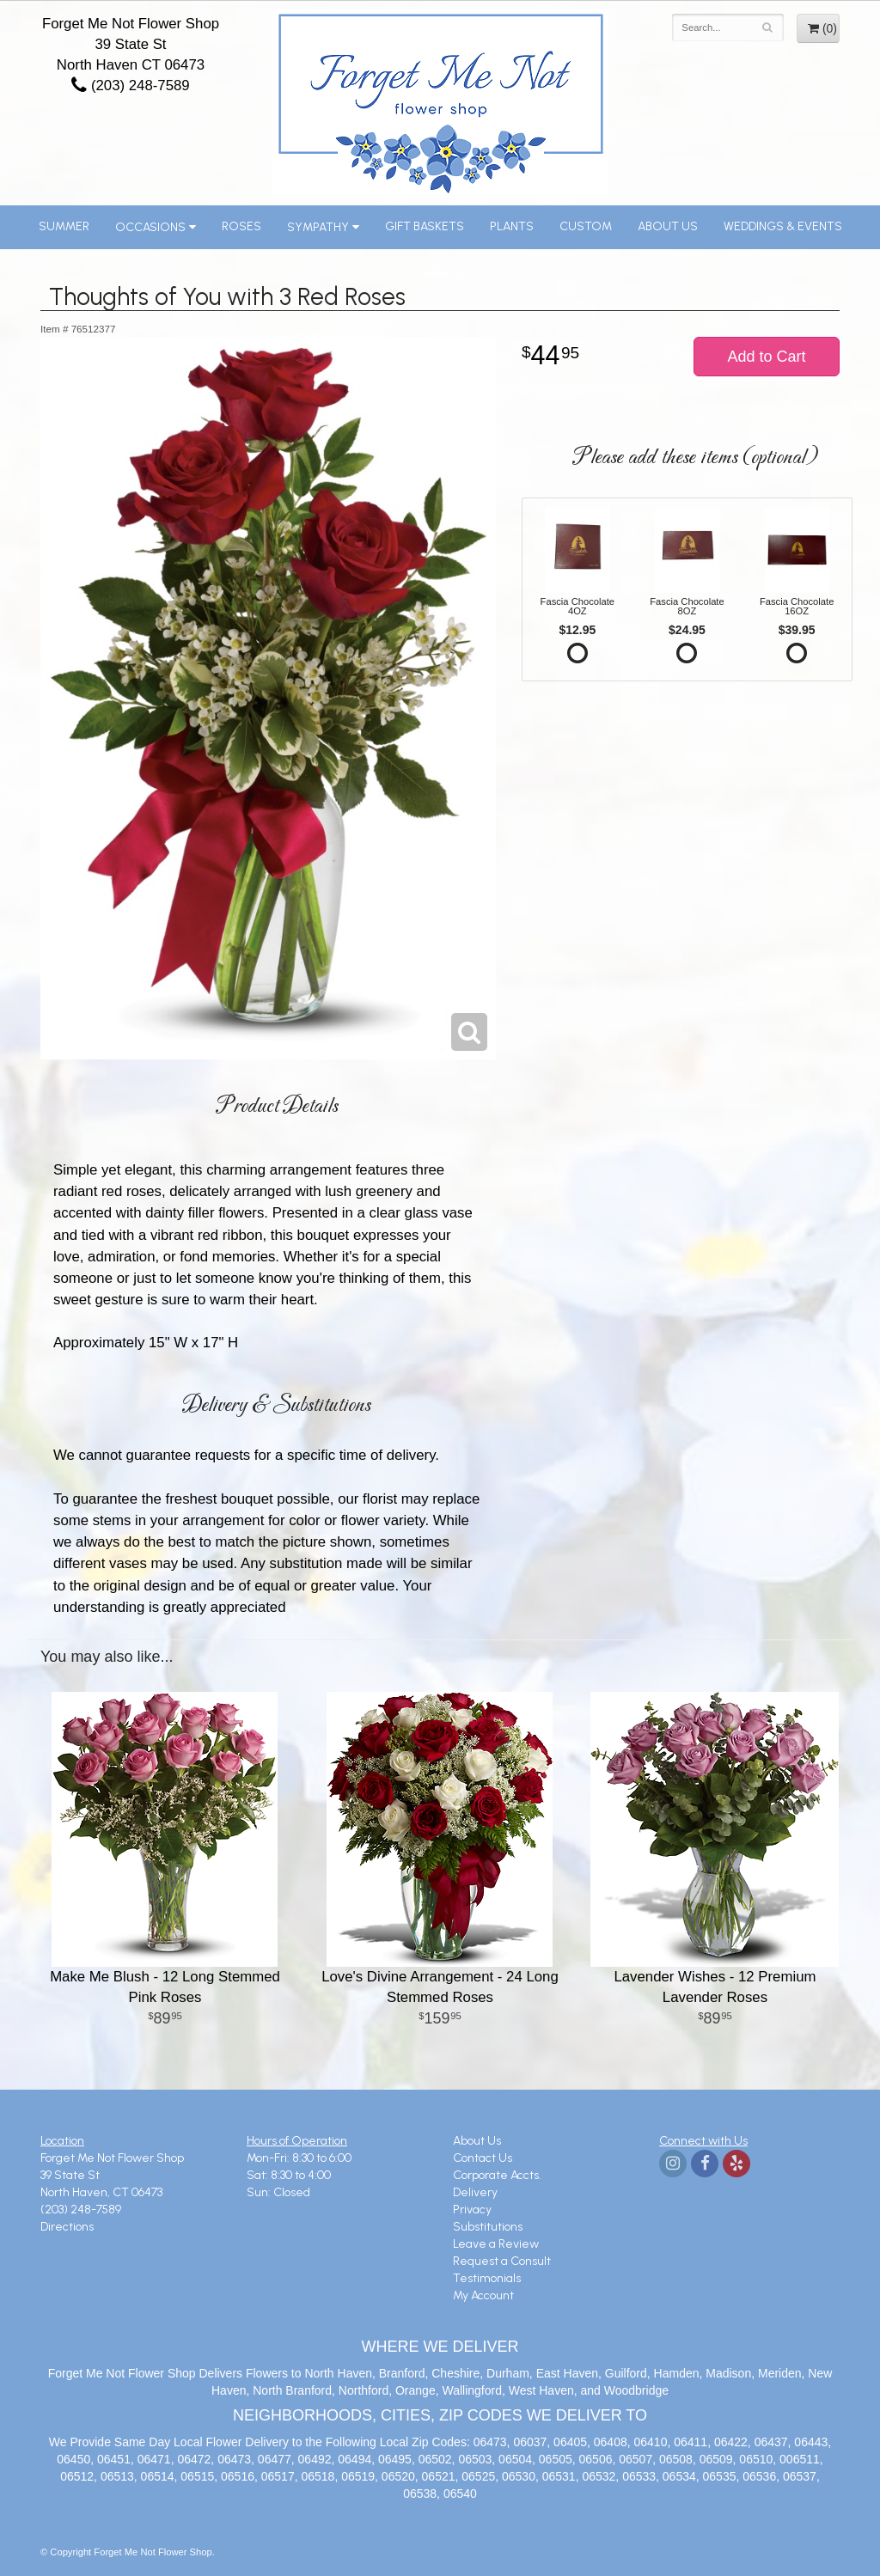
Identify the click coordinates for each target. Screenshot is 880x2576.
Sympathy (318, 227)
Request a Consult (502, 2261)
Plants (512, 226)
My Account (483, 2295)
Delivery (475, 2192)
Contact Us (482, 2158)
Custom (585, 226)
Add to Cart (766, 356)
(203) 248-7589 (130, 85)
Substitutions (487, 2226)
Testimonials (487, 2278)
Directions (67, 2226)
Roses (241, 226)
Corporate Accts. (497, 2175)
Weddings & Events (783, 226)
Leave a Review (496, 2244)
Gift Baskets (424, 226)
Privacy (472, 2209)
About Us (668, 226)
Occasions (150, 227)
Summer (64, 226)
